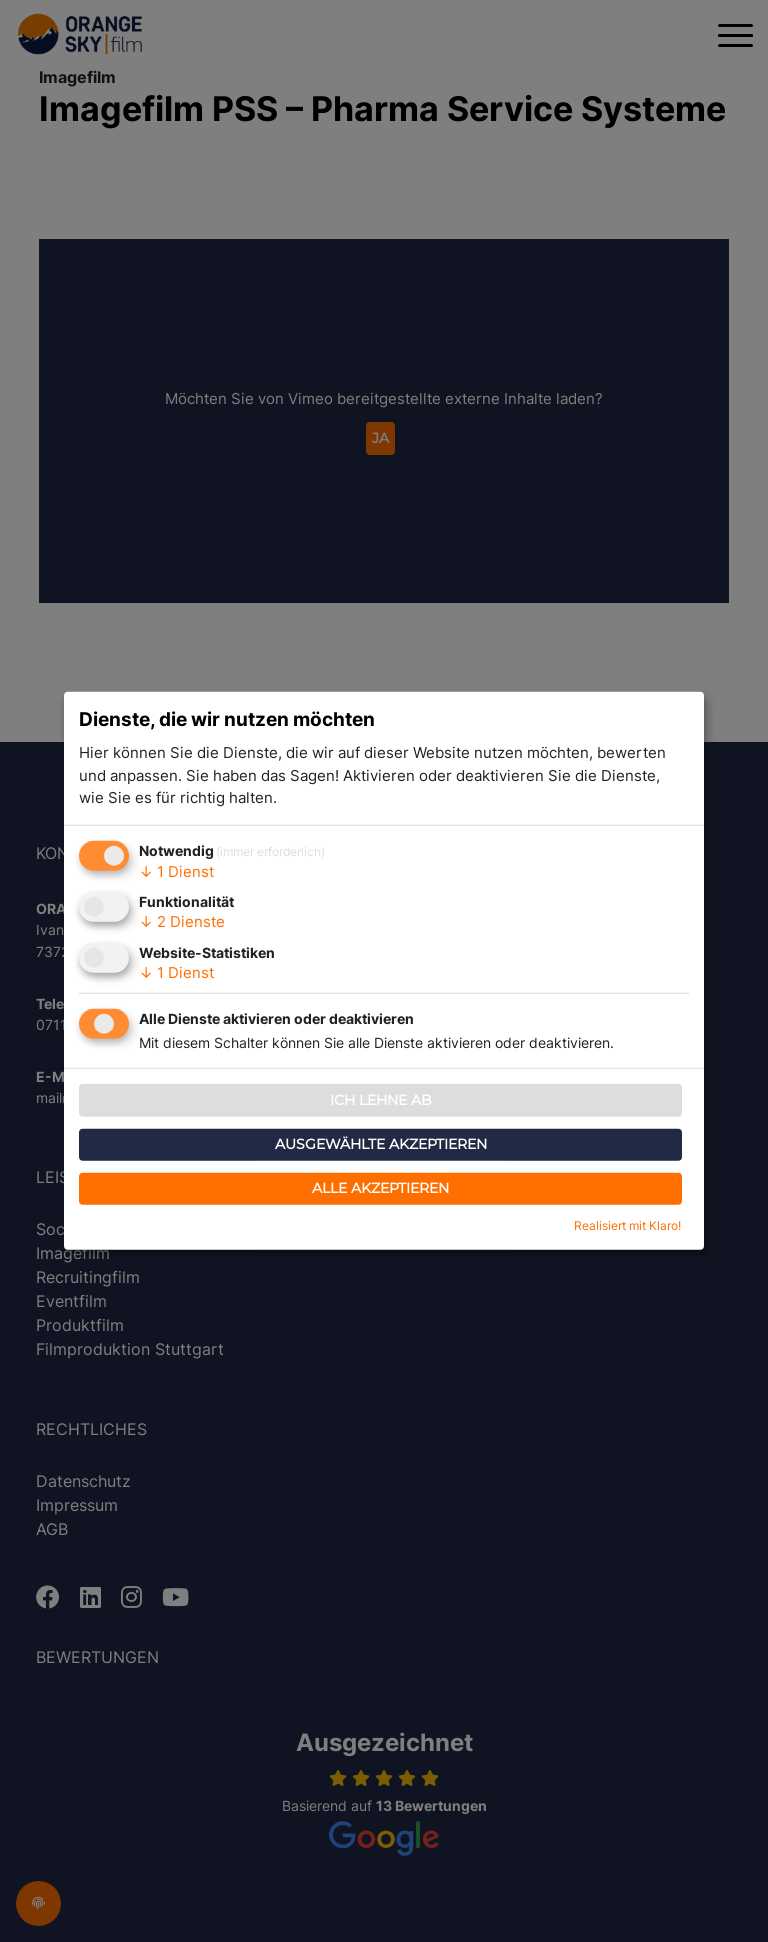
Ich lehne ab (381, 1100)
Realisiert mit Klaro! (627, 1225)
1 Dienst (176, 871)
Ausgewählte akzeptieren (381, 1144)
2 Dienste (182, 921)
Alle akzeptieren (380, 1188)
